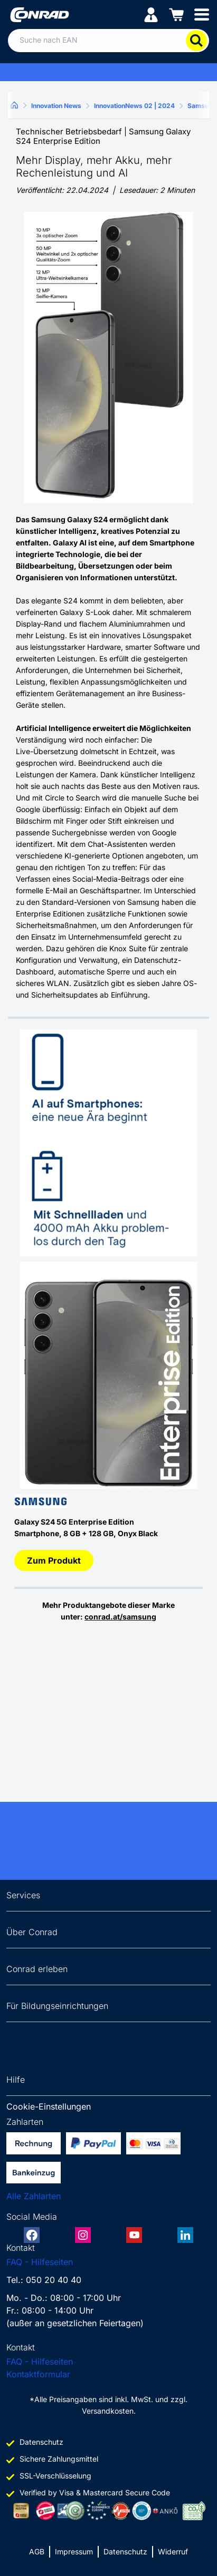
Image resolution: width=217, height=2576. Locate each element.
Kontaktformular (38, 2374)
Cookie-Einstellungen (48, 2106)
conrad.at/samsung (120, 1616)
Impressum (74, 2551)
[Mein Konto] (151, 14)
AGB (36, 2551)
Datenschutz (125, 2551)
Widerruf (173, 2551)
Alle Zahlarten (33, 2196)
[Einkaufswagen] (176, 14)
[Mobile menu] (201, 14)
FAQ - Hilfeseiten (39, 2262)
